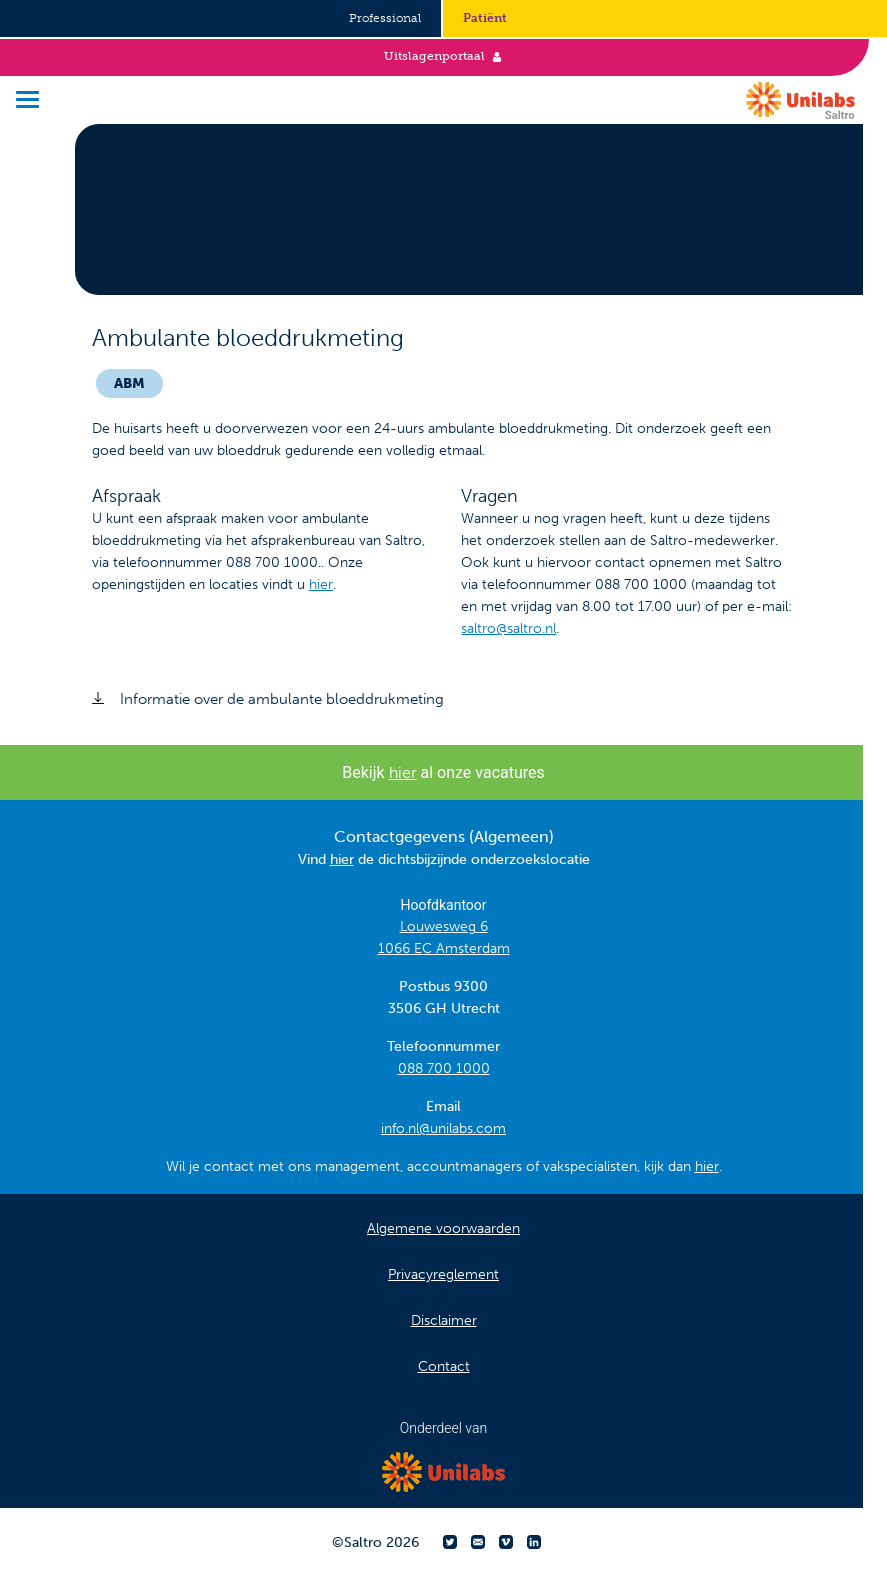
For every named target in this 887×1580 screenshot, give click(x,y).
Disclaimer (444, 1320)
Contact (444, 1366)
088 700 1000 (444, 1068)
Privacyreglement (443, 1274)
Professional (385, 18)
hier (321, 584)
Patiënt (485, 18)
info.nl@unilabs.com (443, 1128)
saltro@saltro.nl (508, 628)
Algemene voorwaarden (443, 1228)
